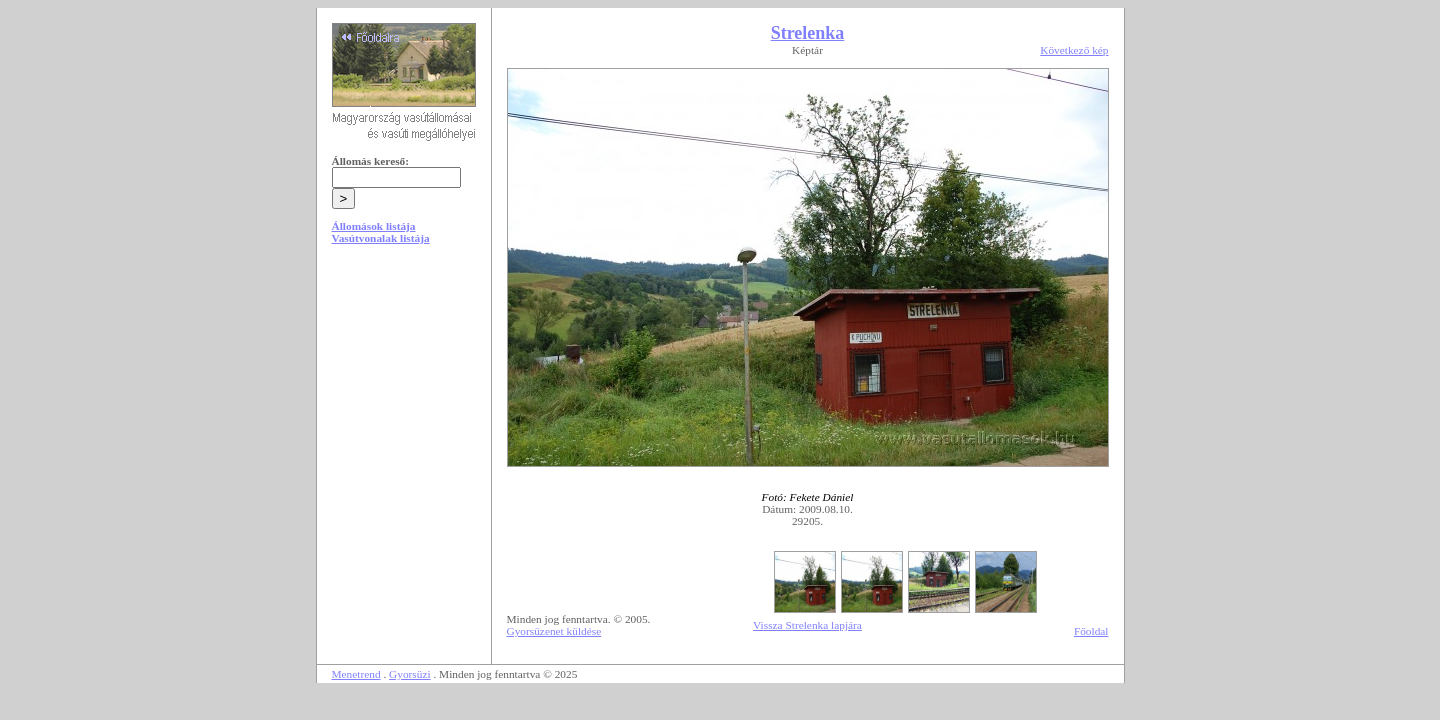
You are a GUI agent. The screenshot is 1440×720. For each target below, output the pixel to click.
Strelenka (808, 33)
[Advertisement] (404, 412)
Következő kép (1074, 50)
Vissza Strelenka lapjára (807, 625)
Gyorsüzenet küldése (554, 631)
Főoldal (1091, 631)
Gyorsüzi (410, 674)
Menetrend (356, 674)
